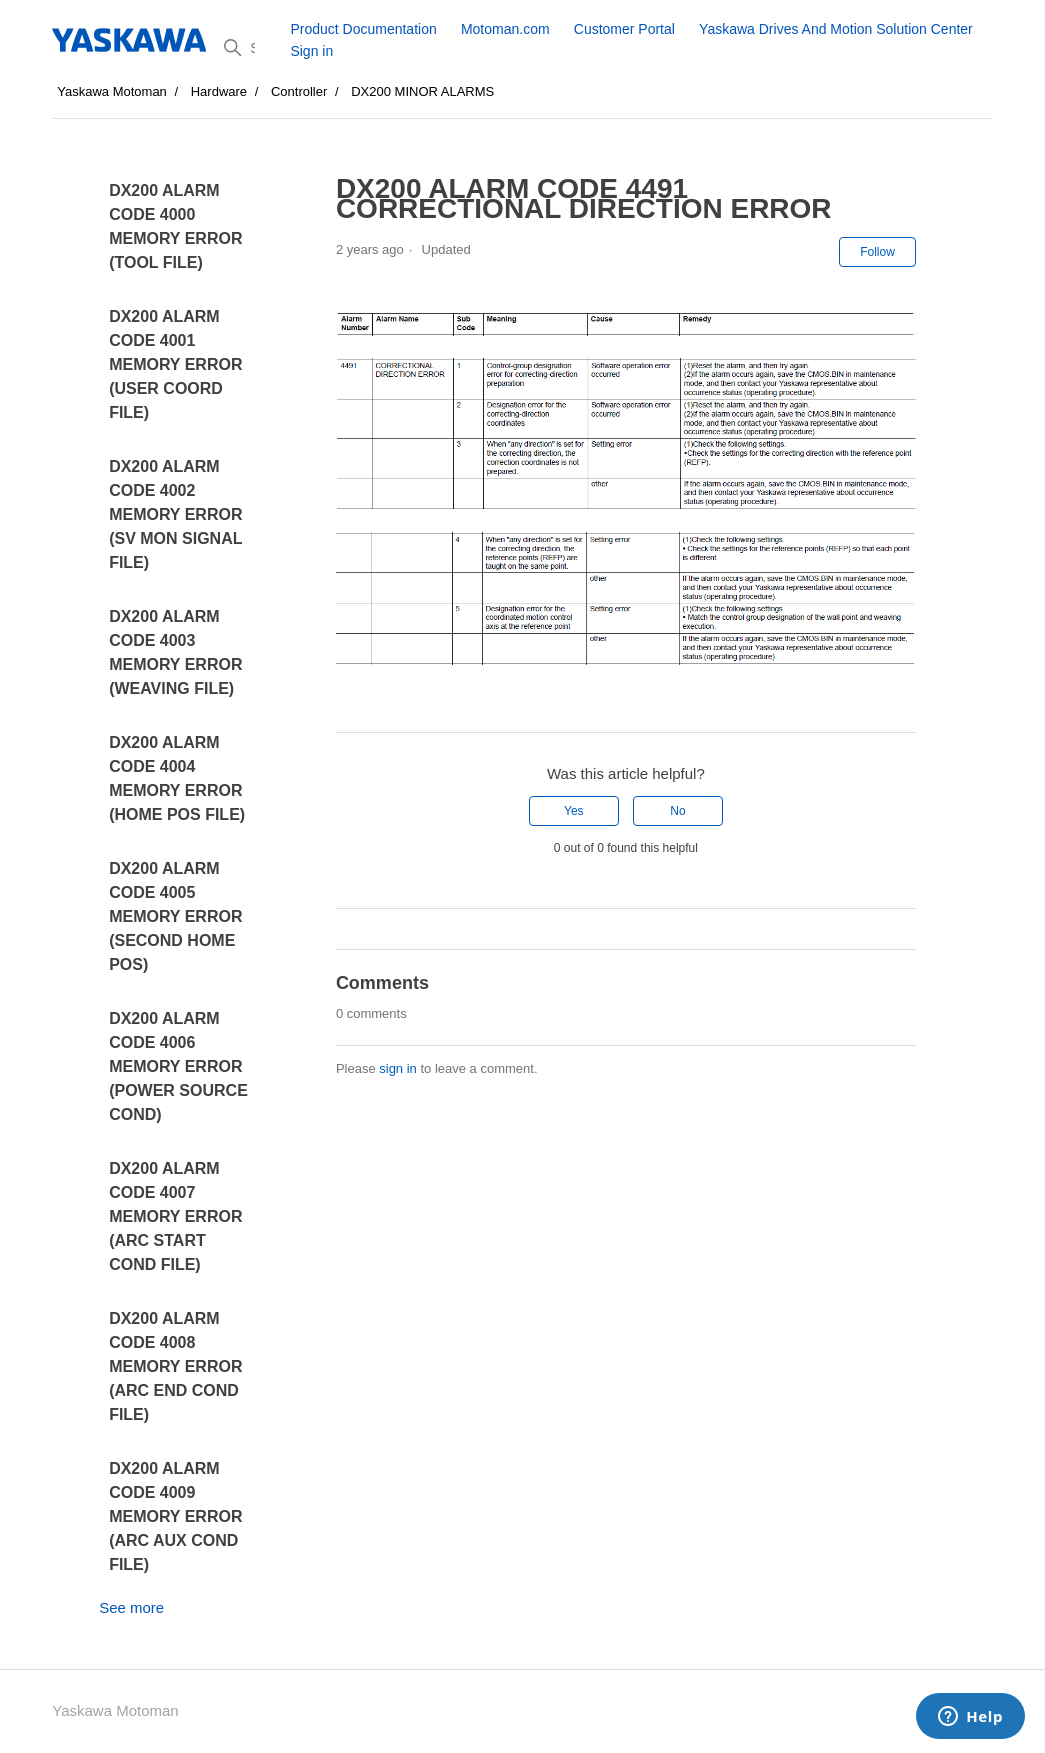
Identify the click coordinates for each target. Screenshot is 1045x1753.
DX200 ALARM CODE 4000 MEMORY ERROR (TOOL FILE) (175, 226)
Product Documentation (363, 29)
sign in (398, 1068)
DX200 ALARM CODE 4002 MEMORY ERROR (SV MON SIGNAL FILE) (175, 514)
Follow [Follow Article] (877, 252)
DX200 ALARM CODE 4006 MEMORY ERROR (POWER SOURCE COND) (178, 1066)
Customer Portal (624, 29)
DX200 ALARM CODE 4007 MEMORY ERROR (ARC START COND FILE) (175, 1216)
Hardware (219, 91)
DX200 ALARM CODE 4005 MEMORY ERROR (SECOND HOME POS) (175, 916)
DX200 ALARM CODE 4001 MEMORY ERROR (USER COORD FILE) (175, 364)
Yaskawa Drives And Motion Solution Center (836, 29)
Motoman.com (505, 29)
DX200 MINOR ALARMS (422, 91)
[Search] (249, 48)
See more (131, 1607)
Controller (299, 91)
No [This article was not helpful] (677, 811)
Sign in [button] (311, 51)
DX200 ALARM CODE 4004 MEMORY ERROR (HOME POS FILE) (177, 778)
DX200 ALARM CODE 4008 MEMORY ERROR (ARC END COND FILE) (175, 1366)
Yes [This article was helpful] (574, 811)
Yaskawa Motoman (112, 91)
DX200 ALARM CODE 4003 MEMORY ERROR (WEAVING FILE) (175, 652)
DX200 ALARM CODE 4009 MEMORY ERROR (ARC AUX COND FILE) (175, 1516)
